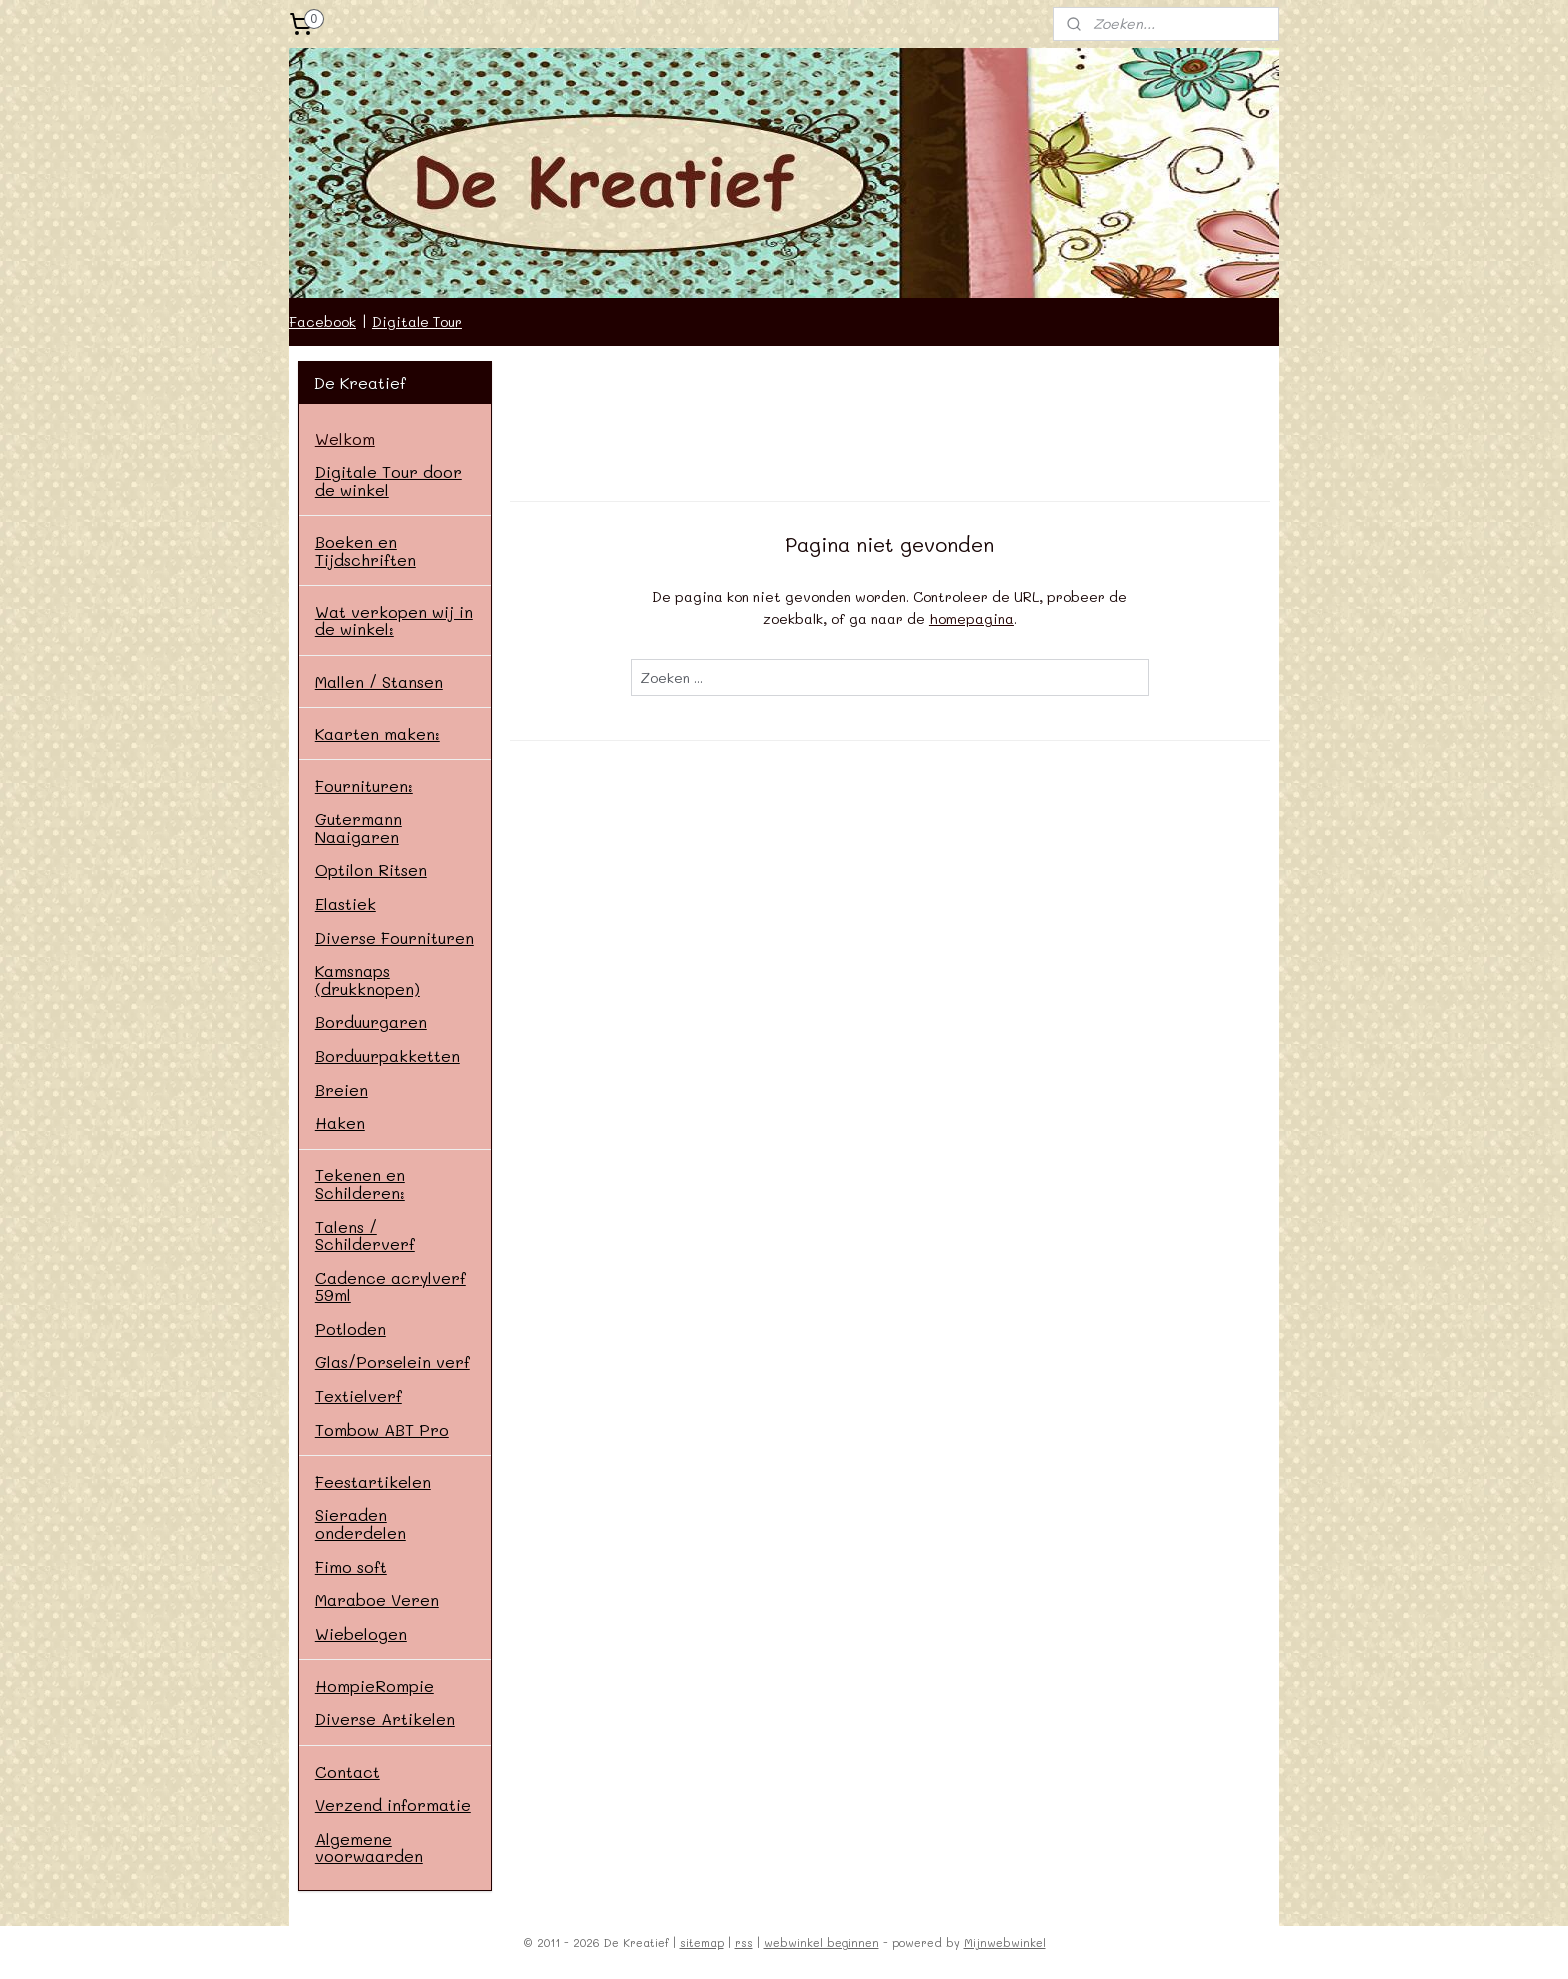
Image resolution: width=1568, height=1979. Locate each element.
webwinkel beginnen (821, 1942)
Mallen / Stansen (379, 681)
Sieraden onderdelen (360, 1523)
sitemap (702, 1942)
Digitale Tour (417, 321)
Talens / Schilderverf (365, 1235)
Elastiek (345, 903)
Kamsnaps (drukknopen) (367, 979)
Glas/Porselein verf (392, 1361)
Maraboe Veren (377, 1599)
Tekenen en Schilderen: (360, 1183)
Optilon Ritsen (371, 869)
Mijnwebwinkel (1005, 1942)
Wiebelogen (361, 1633)
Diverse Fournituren (394, 937)
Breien (341, 1089)
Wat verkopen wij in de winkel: (394, 620)
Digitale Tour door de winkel (388, 480)
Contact (347, 1771)
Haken (340, 1122)
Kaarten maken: (377, 733)
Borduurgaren (371, 1021)
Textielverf (358, 1395)
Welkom (345, 438)
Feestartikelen (373, 1481)
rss (744, 1942)
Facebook (322, 321)
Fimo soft (351, 1566)
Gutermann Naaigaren (358, 827)
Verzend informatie (393, 1804)
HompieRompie (374, 1685)
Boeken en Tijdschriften (365, 550)
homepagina (971, 618)
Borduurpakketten (387, 1055)
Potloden (350, 1328)
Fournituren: (364, 785)
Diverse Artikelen (385, 1718)
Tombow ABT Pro (382, 1429)
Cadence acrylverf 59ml (390, 1286)
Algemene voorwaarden (369, 1847)
